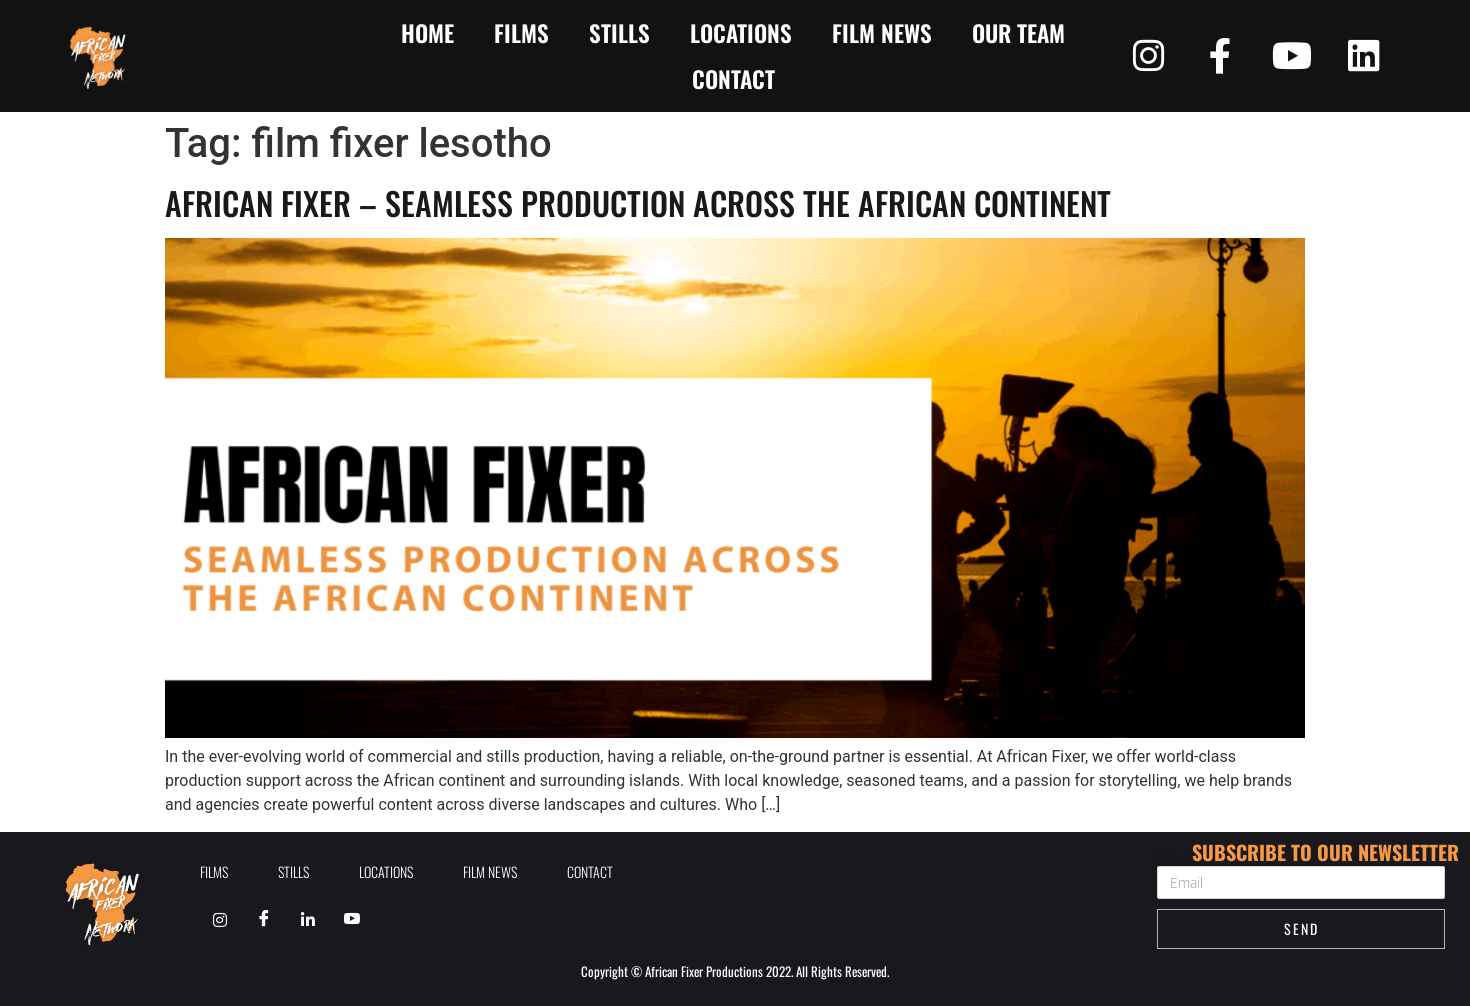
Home (427, 33)
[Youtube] (352, 919)
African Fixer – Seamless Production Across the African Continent (638, 202)
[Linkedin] (308, 919)
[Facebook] (264, 919)
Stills (619, 33)
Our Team (1018, 33)
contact (733, 79)
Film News (882, 33)
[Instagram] (220, 919)
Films (521, 33)
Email (1177, 859)
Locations (741, 33)
